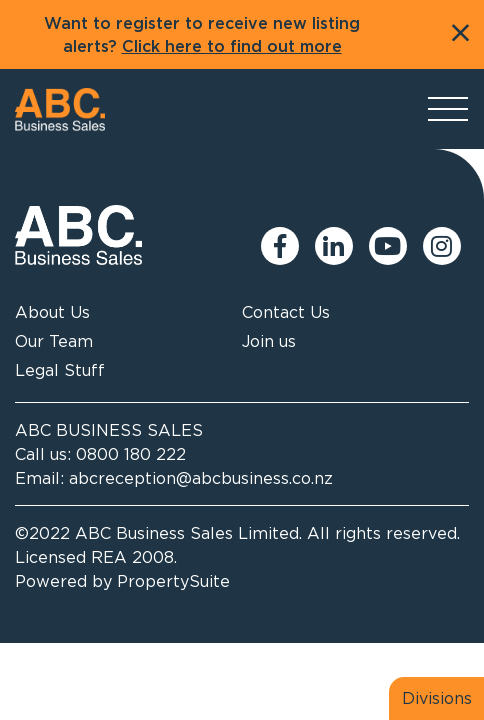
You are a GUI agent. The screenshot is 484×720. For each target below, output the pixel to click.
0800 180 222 (131, 454)
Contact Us (286, 312)
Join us (269, 341)
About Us (52, 312)
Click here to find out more (232, 47)
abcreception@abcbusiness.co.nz (201, 478)
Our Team (54, 341)
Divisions (437, 698)
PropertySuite (173, 581)
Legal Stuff (60, 370)
